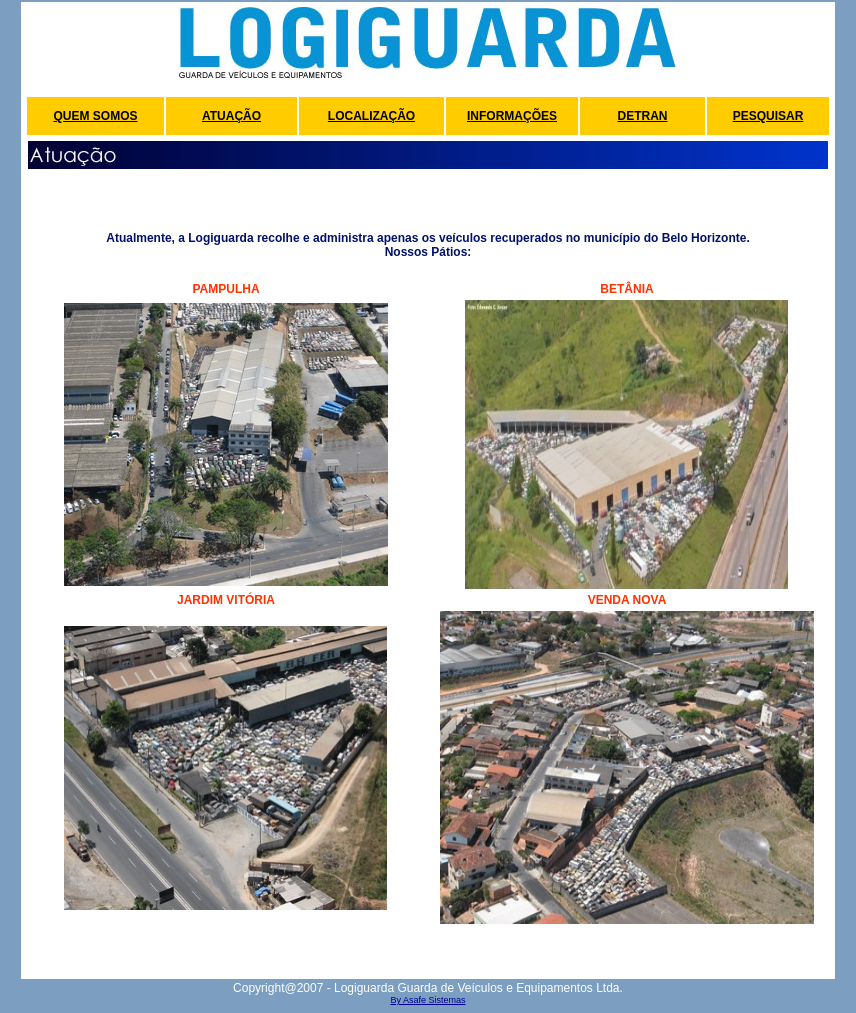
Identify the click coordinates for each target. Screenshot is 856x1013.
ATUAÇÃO (231, 116)
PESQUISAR (768, 116)
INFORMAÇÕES (512, 116)
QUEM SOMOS (95, 116)
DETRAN (643, 116)
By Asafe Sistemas (427, 1000)
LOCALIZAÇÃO (371, 116)
